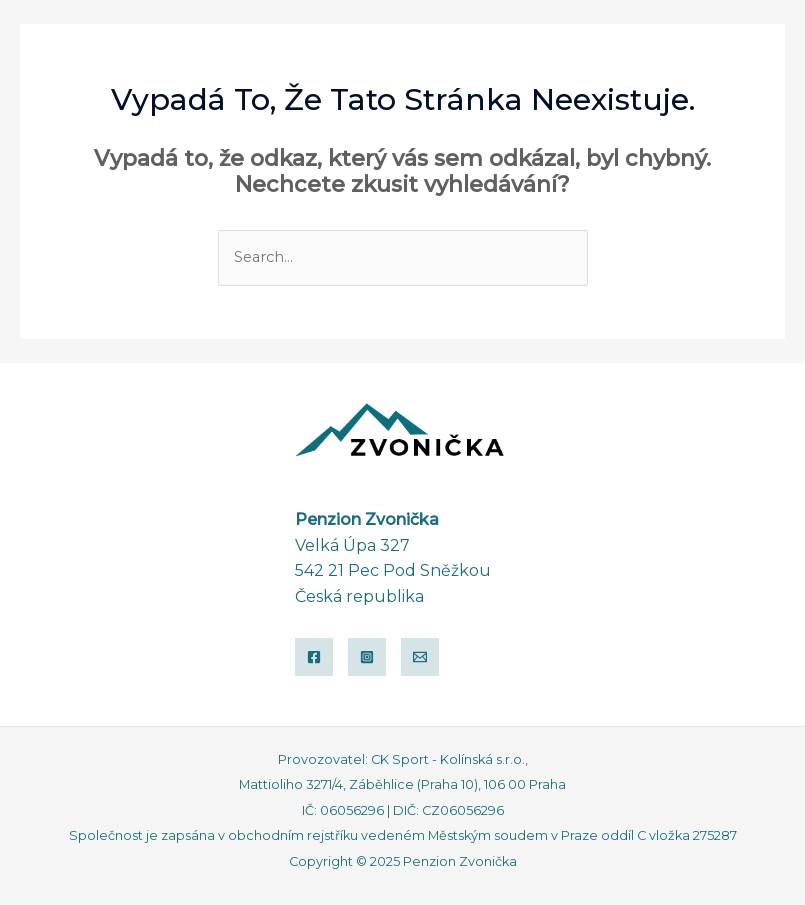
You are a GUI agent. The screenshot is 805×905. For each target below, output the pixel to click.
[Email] (420, 657)
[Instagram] (367, 657)
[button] (684, 52)
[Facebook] (314, 657)
